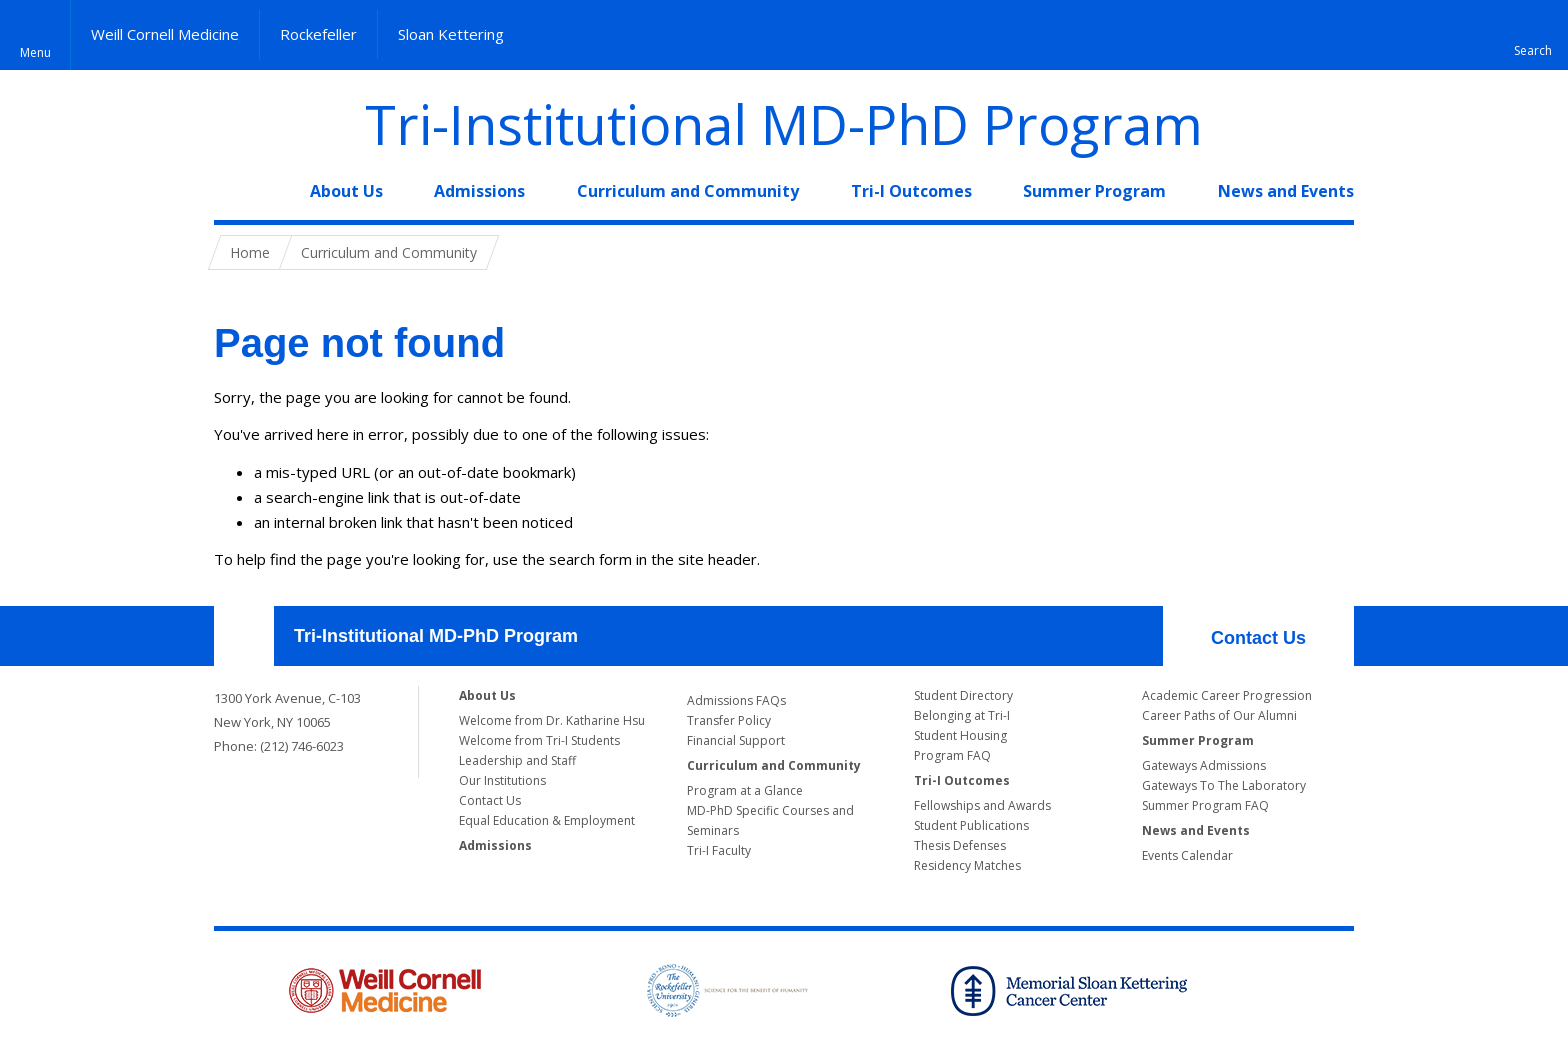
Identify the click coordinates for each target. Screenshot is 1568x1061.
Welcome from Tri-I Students (539, 740)
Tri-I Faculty (719, 850)
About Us (346, 191)
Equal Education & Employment (547, 820)
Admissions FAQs (736, 700)
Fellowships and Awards (982, 805)
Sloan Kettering (451, 34)
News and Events (1286, 191)
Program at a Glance (745, 790)
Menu (35, 52)
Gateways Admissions (1204, 765)
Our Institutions (502, 780)
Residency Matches (967, 865)
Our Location (244, 636)
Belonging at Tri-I (962, 715)
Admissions (479, 191)
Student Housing (960, 735)
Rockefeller (318, 34)
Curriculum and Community (688, 191)
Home (236, 191)
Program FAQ (952, 755)
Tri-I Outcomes (911, 191)
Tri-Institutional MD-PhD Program (784, 124)
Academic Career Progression (1227, 695)
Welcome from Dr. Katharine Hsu (552, 720)
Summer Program (1094, 191)
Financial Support (736, 740)
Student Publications (971, 825)
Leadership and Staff (517, 760)
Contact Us (1258, 638)
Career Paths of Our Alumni (1219, 715)
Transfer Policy (729, 720)
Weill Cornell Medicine (165, 34)
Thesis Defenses (960, 845)
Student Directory (963, 695)
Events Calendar (1187, 855)
